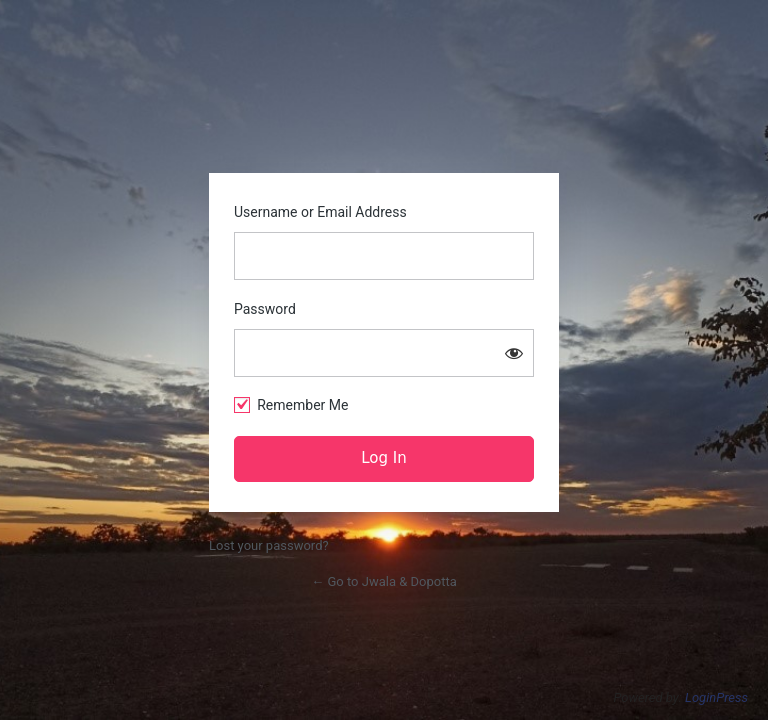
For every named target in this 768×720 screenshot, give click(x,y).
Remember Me (302, 405)
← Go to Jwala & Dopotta (384, 581)
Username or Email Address (320, 212)
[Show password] (514, 353)
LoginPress (716, 697)
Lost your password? (269, 545)
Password (265, 309)
